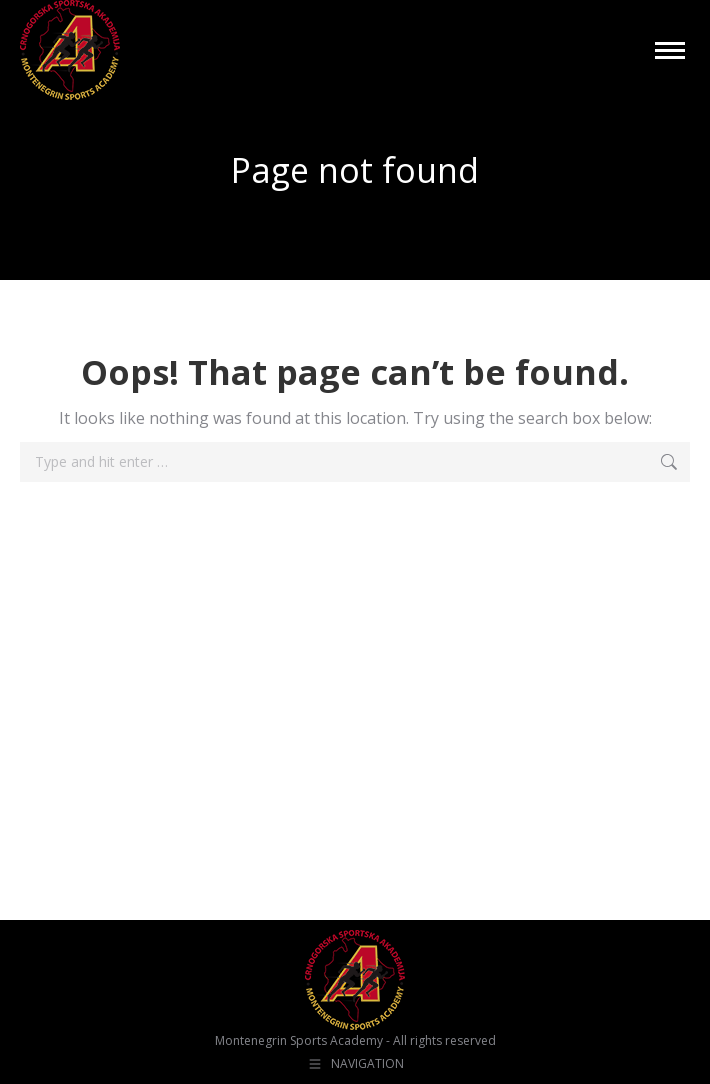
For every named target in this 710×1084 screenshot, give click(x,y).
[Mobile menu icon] (670, 50)
